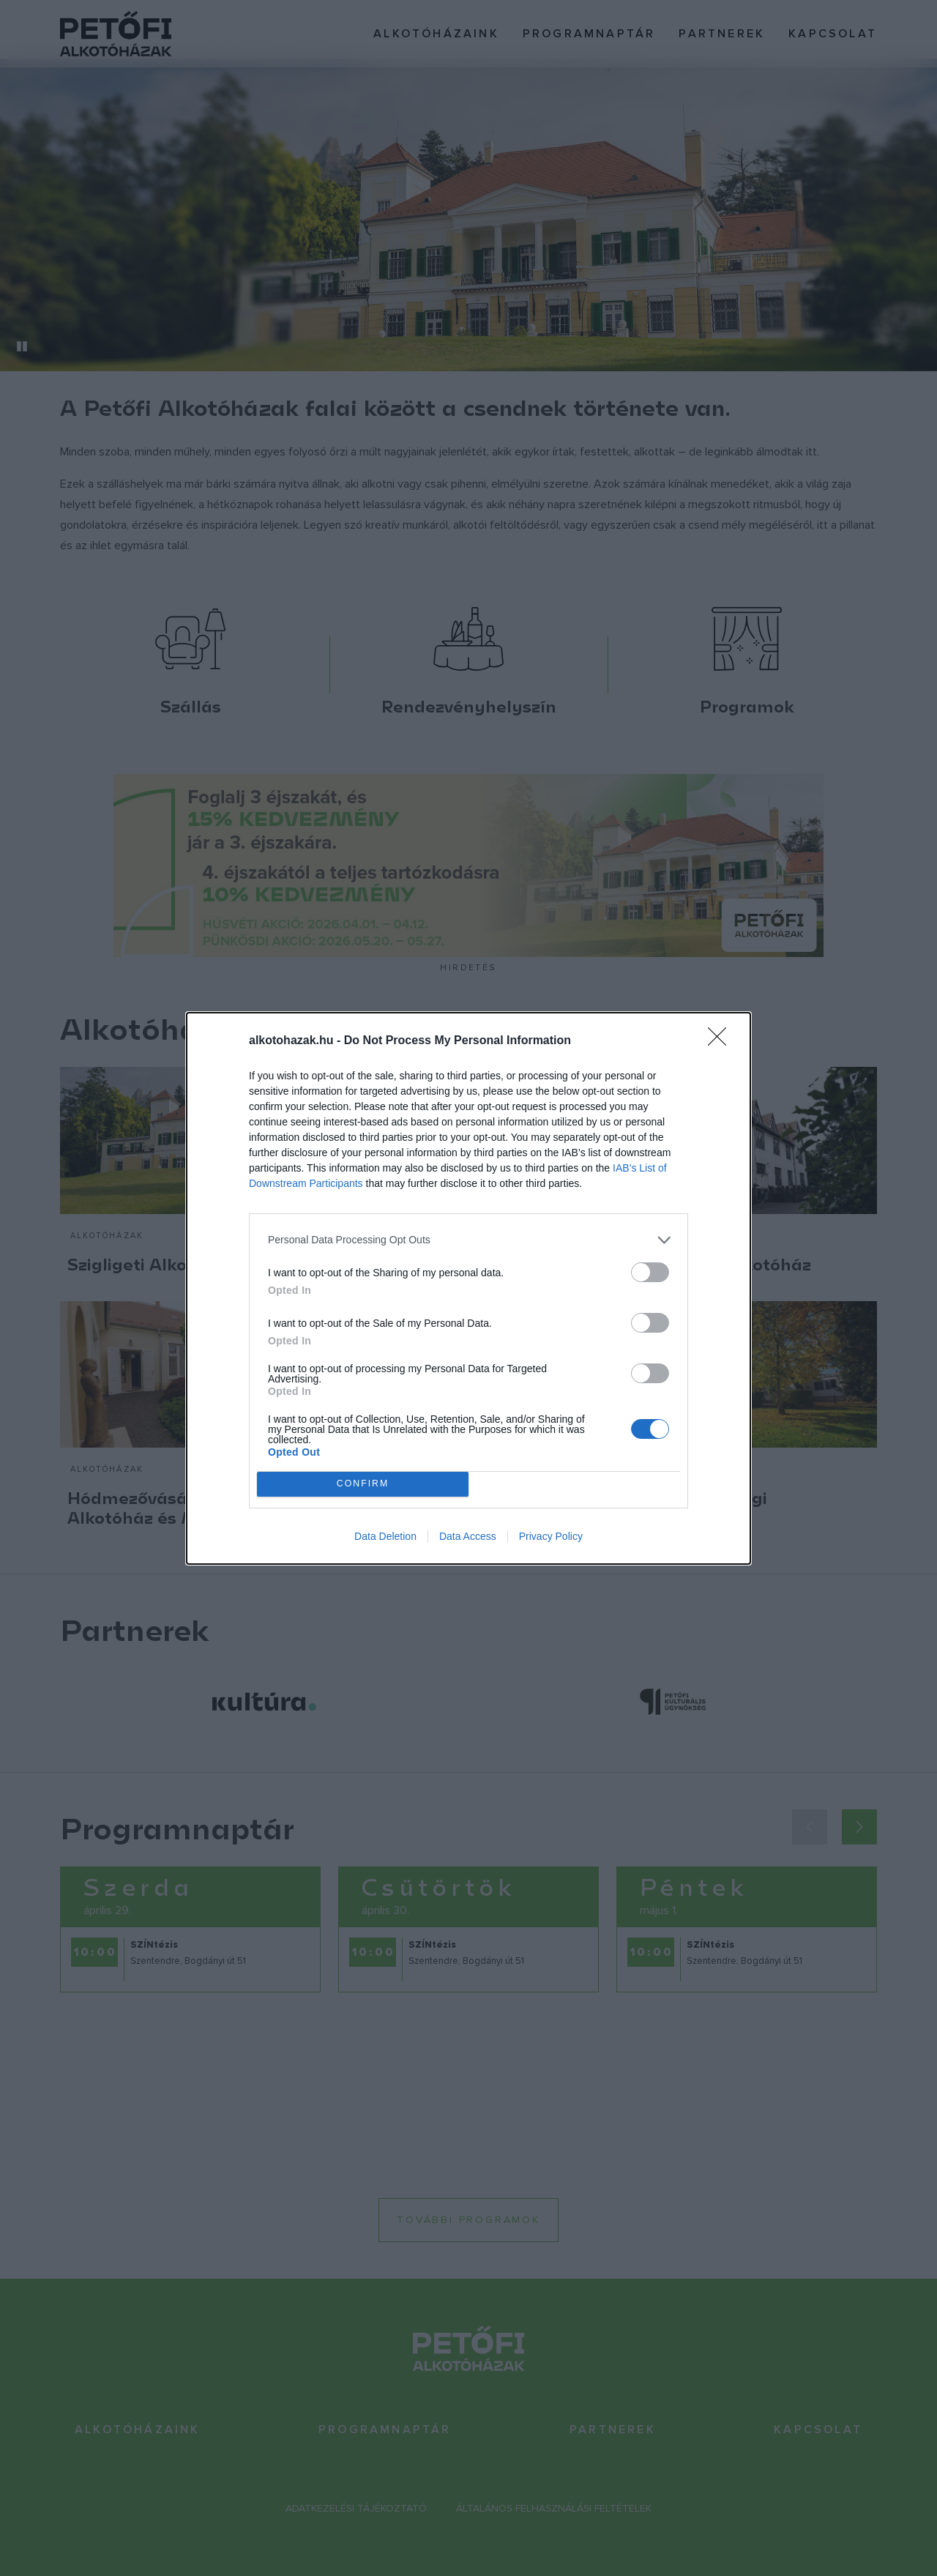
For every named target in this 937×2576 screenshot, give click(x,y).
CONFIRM (362, 1483)
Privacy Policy (551, 1536)
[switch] (650, 1272)
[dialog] (468, 1288)
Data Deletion (385, 1536)
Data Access (467, 1536)
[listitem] (468, 1240)
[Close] (722, 1041)
